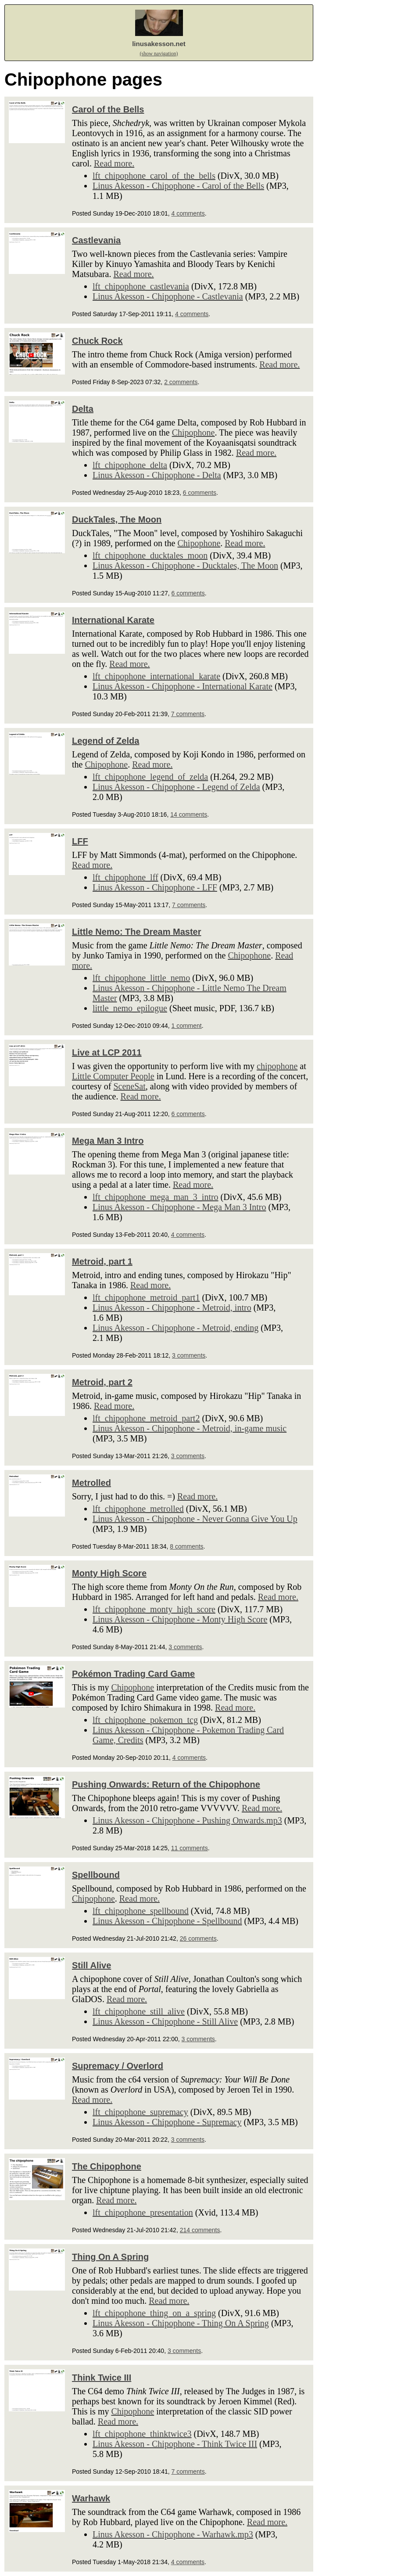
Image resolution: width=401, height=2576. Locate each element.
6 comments (199, 492)
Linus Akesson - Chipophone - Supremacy (167, 2122)
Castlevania (96, 240)
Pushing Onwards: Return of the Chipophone (166, 1784)
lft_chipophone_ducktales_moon (150, 555)
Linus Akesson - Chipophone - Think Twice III (175, 2444)
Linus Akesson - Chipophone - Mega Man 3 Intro (179, 1207)
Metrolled (91, 1483)
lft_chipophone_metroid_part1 (146, 1297)
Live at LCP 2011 (107, 1052)
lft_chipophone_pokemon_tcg (145, 1720)
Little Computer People (113, 1076)
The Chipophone (106, 2166)
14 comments (188, 814)
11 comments (189, 1848)
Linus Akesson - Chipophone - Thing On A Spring (181, 2323)
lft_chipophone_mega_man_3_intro (155, 1197)
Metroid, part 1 (102, 1261)
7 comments (187, 713)
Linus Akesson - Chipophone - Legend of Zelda (176, 787)
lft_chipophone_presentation (143, 2212)
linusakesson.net (159, 43)
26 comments (198, 1938)
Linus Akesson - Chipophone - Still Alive (165, 2021)
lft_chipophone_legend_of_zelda (150, 777)
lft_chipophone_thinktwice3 (142, 2434)
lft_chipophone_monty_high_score (154, 1609)
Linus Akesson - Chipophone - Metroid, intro (172, 1307)
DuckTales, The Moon (116, 519)
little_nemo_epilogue (130, 1008)
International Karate (113, 620)
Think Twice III (101, 2377)
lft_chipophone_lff (125, 877)
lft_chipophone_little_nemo (141, 978)
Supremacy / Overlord (117, 2066)
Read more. (114, 163)
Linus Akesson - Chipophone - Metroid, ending (175, 1328)
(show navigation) (159, 53)
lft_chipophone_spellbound (141, 1911)
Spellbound (96, 1875)
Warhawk (91, 2498)
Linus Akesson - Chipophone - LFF (155, 887)
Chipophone (193, 432)
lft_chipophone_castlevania (141, 286)
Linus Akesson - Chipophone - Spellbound (167, 1921)
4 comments (188, 213)
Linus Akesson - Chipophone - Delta (157, 475)
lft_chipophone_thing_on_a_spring (154, 2313)
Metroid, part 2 (102, 1382)
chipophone (277, 1066)
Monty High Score (109, 1573)
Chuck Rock (97, 341)
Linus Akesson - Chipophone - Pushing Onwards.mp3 (187, 1820)
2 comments (180, 381)
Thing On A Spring (110, 2257)
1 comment (187, 1025)
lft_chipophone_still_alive (139, 2011)
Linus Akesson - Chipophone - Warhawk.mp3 (173, 2534)
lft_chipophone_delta (130, 465)
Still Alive (91, 1965)
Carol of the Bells (108, 109)
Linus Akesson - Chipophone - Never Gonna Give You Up (195, 1519)
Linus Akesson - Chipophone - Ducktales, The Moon (185, 565)
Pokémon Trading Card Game (133, 1674)
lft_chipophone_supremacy (140, 2112)
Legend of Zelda (105, 741)
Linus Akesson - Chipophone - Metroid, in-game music (189, 1428)
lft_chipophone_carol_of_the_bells (154, 175)
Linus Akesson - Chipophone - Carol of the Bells (178, 186)
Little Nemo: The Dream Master (136, 932)
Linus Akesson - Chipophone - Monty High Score (180, 1619)
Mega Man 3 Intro (107, 1141)
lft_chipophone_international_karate (156, 676)
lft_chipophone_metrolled (138, 1508)
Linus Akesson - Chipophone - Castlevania (168, 296)
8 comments (186, 1546)
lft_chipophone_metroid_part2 (146, 1418)
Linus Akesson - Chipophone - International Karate (182, 686)
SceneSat (129, 1086)
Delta (82, 409)
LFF (80, 841)
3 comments (188, 1355)
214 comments (200, 2230)
